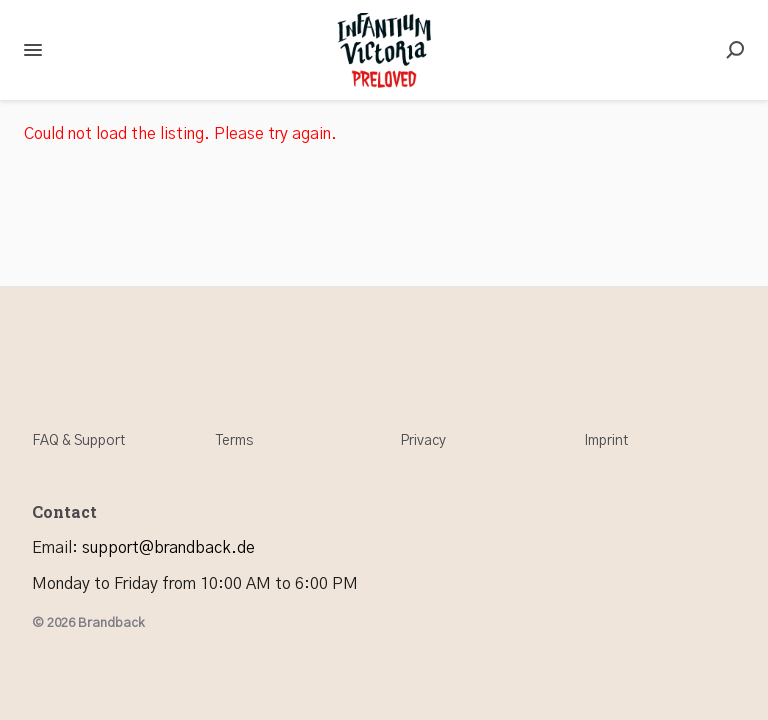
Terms (234, 441)
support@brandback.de (168, 548)
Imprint (606, 441)
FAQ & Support (78, 441)
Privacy (423, 441)
